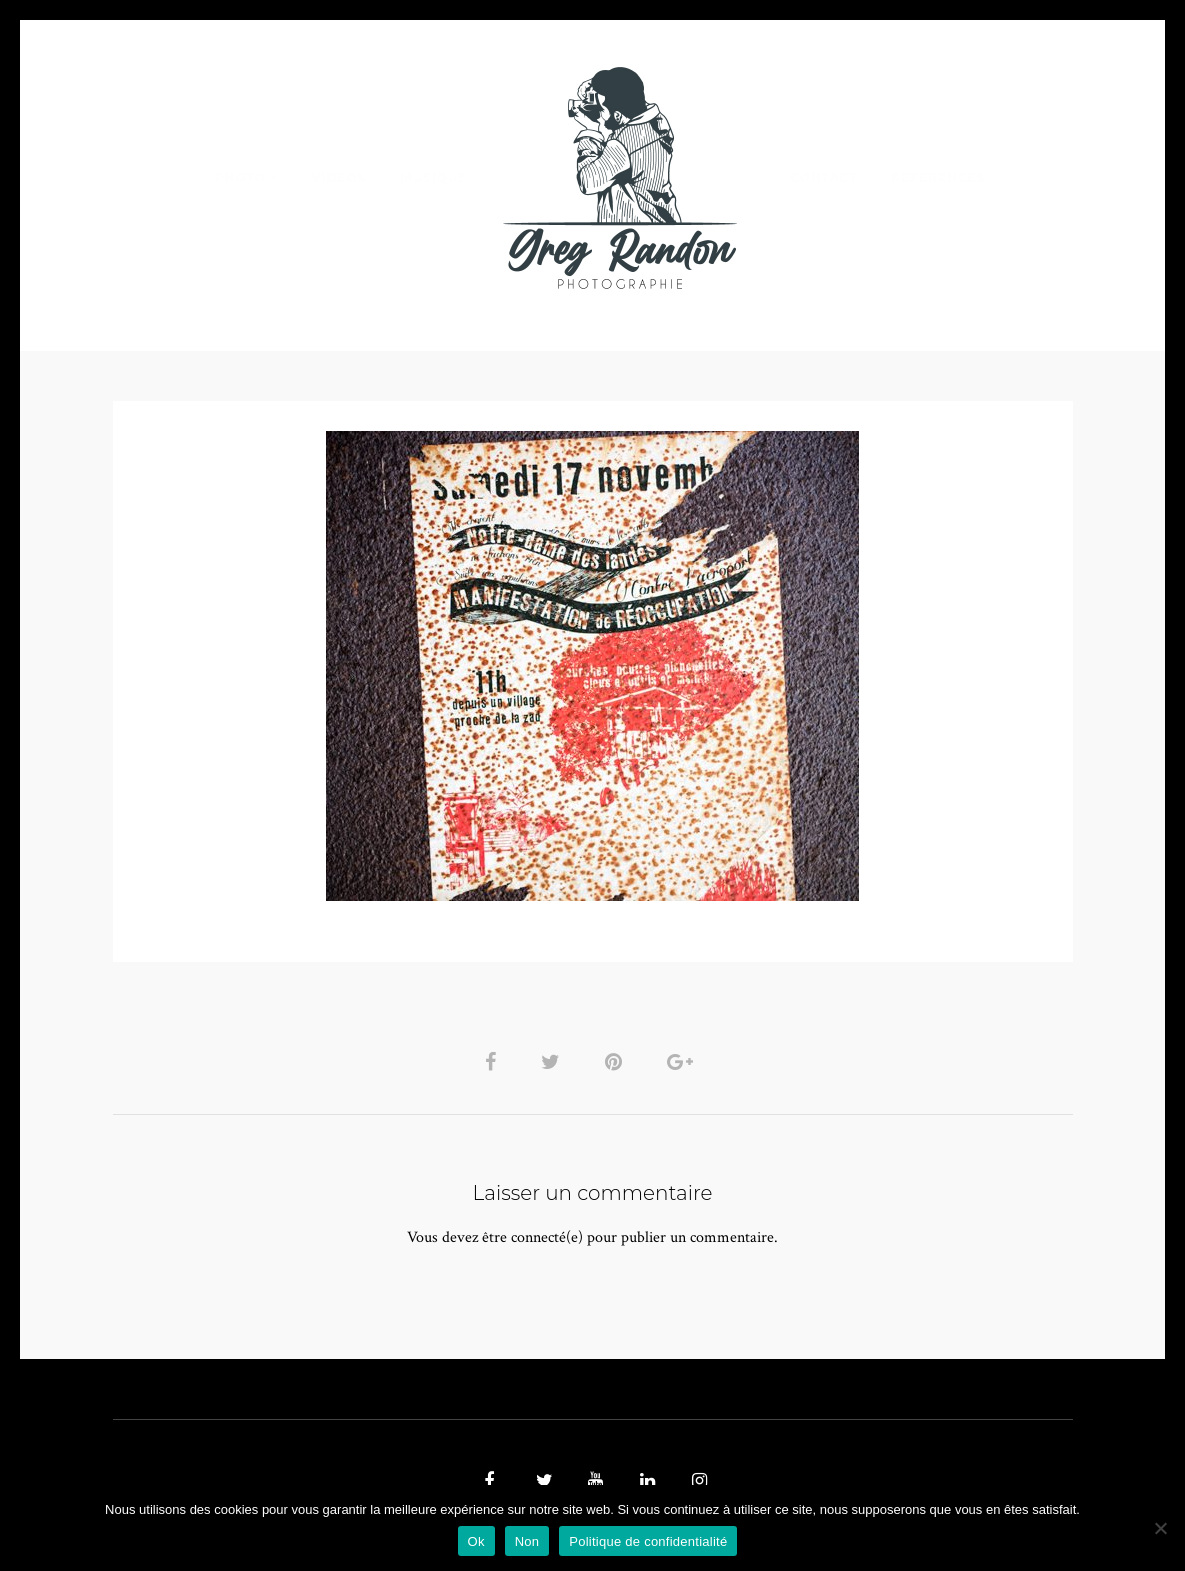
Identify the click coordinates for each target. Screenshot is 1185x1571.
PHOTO (240, 177)
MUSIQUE (433, 177)
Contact (823, 177)
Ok (476, 1541)
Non (527, 1541)
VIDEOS (339, 177)
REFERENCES (939, 177)
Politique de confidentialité (648, 1541)
